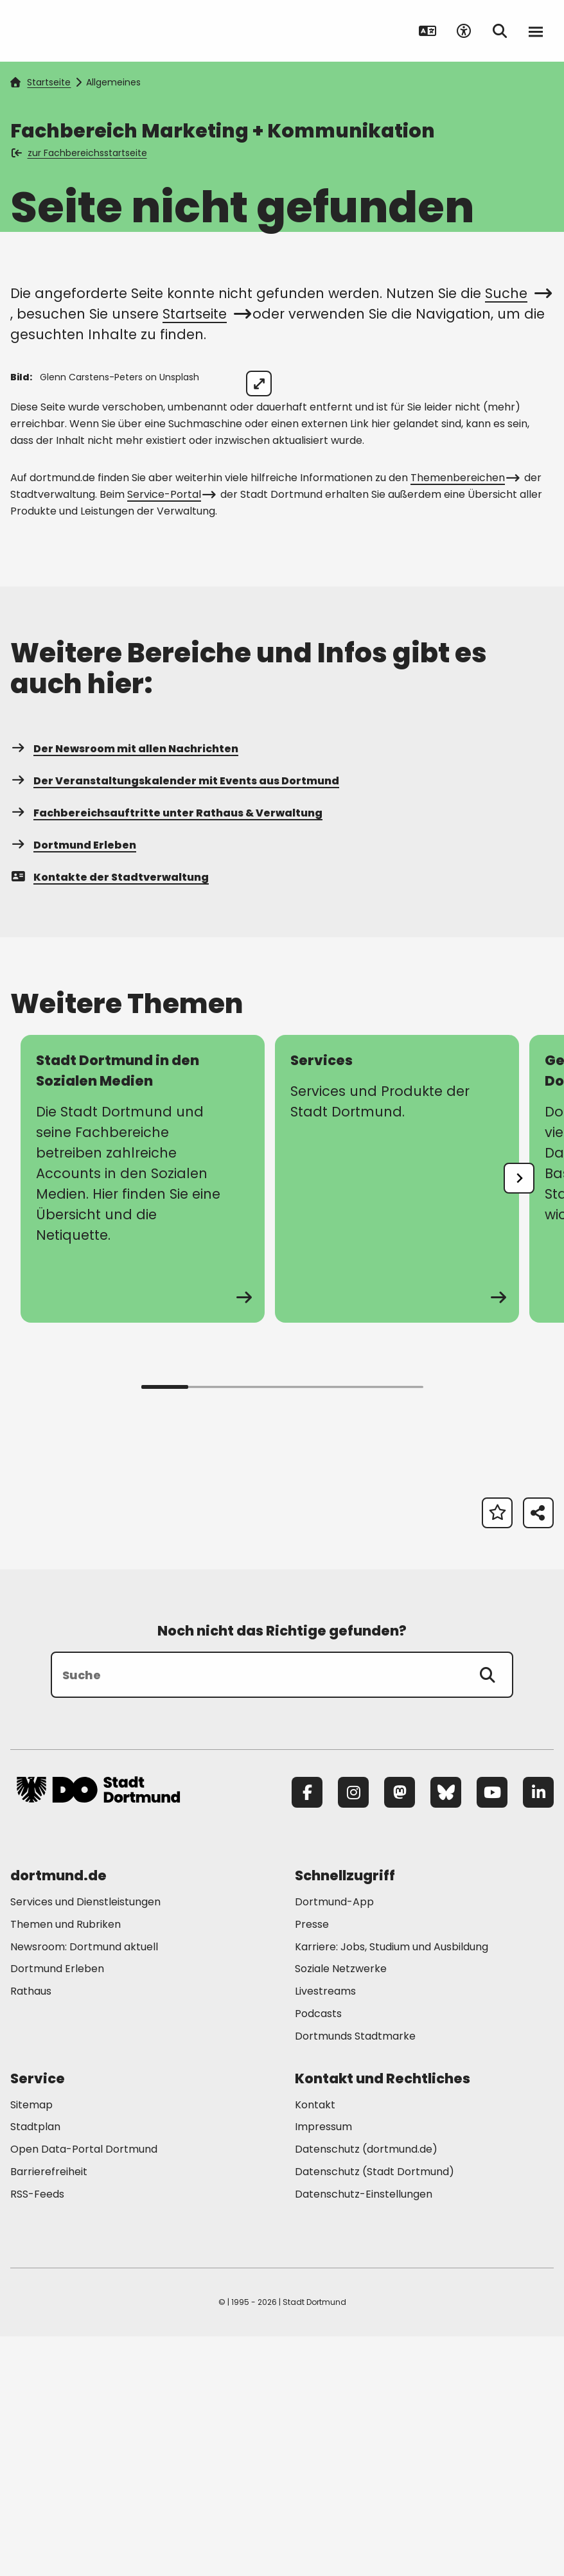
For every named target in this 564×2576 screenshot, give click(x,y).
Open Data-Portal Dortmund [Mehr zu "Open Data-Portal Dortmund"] (83, 2389)
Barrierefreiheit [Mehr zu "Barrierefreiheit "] (48, 2411)
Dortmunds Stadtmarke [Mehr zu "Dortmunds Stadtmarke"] (355, 2275)
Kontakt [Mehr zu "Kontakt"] (315, 2344)
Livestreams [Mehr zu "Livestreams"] (325, 2231)
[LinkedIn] (538, 2032)
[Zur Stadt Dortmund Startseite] (98, 31)
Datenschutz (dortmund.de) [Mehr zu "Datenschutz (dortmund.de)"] (366, 2389)
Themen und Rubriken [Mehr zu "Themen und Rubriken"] (65, 2164)
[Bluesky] (445, 2032)
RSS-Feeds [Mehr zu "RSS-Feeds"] (37, 2433)
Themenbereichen (463, 717)
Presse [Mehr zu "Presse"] (312, 2164)
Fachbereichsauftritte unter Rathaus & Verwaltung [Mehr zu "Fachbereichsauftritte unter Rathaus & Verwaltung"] (166, 1053)
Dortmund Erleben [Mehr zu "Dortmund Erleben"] (73, 1085)
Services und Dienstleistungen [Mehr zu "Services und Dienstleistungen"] (85, 2142)
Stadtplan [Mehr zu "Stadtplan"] (35, 2367)
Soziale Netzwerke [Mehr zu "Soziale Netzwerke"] (341, 2208)
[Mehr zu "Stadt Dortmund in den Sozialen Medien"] (143, 1419)
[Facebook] (307, 2032)
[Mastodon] (399, 2032)
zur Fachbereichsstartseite (80, 152)
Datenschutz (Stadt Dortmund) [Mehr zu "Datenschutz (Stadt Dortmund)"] (374, 2411)
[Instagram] (353, 2032)
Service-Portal (170, 734)
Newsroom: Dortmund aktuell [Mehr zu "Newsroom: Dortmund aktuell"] (84, 2186)
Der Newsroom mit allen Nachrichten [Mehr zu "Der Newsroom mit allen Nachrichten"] (124, 989)
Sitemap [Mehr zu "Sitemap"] (31, 2344)
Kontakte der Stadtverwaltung (109, 1117)
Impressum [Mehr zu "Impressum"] (323, 2367)
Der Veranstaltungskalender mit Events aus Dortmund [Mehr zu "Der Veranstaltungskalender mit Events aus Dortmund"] (174, 1021)
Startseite (40, 82)
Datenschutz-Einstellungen (363, 2434)
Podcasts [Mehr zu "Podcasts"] (318, 2253)
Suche (517, 293)
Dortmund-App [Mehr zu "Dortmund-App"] (334, 2142)
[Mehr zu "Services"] (397, 1419)
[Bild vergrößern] (530, 383)
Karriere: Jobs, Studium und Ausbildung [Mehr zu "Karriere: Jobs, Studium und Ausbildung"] (391, 2186)
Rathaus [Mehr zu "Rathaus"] (30, 2231)
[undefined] (519, 1418)
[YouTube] (492, 2032)
